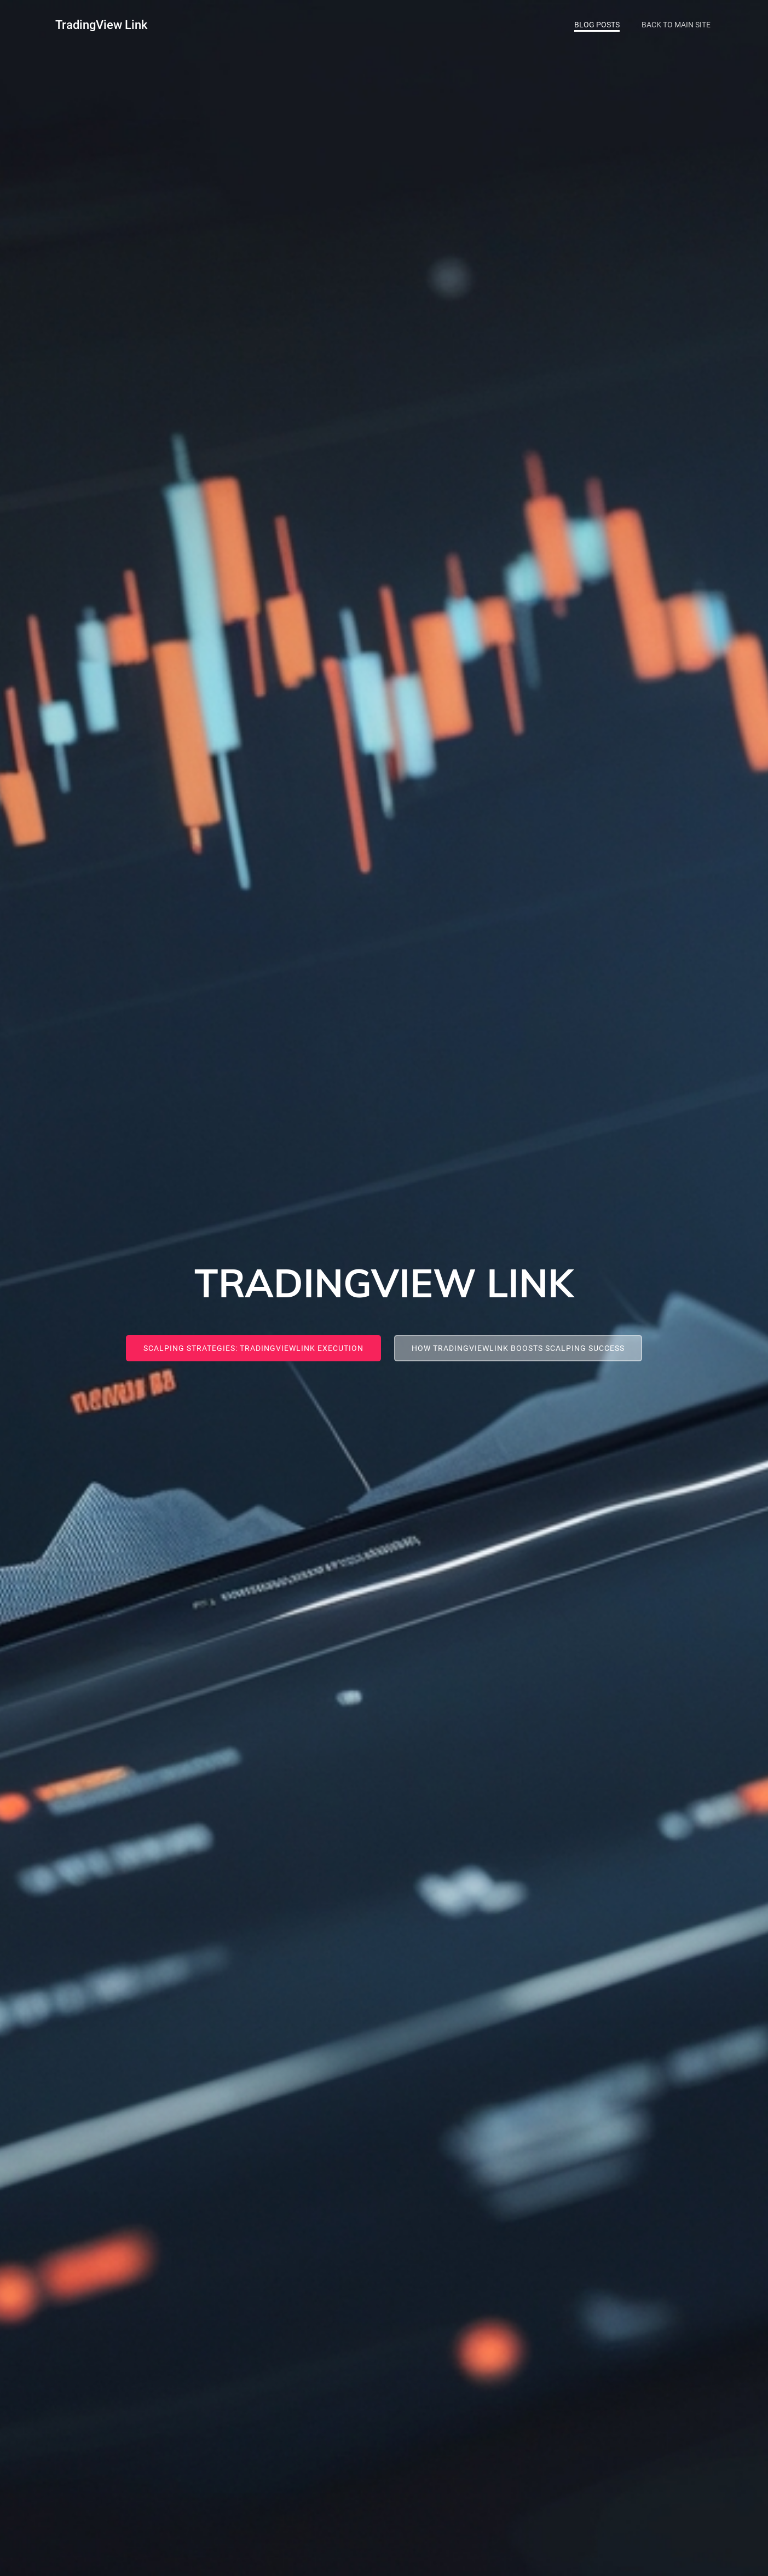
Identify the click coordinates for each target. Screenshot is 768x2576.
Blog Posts (597, 24)
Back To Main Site (676, 24)
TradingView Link (101, 25)
